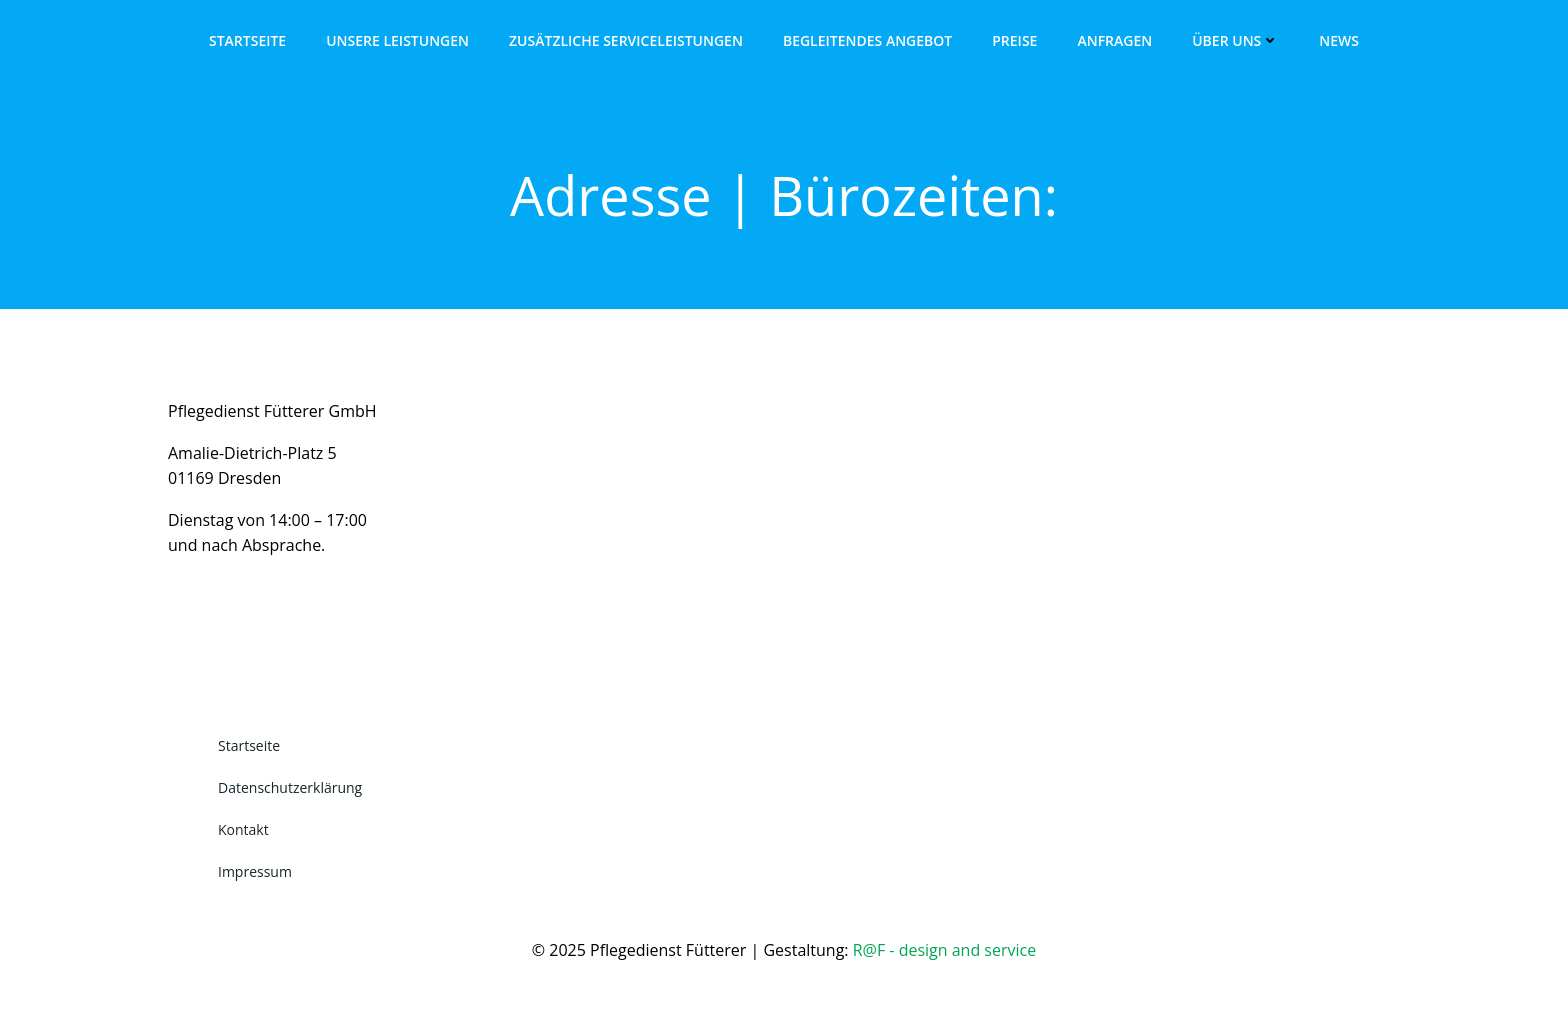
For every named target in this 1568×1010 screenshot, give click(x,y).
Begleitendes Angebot (867, 40)
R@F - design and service (945, 950)
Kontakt (243, 829)
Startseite (247, 40)
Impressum (255, 871)
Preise (1014, 40)
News (1339, 40)
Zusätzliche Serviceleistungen (626, 40)
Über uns (1235, 40)
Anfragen (1114, 40)
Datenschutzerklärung (290, 787)
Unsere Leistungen (397, 40)
